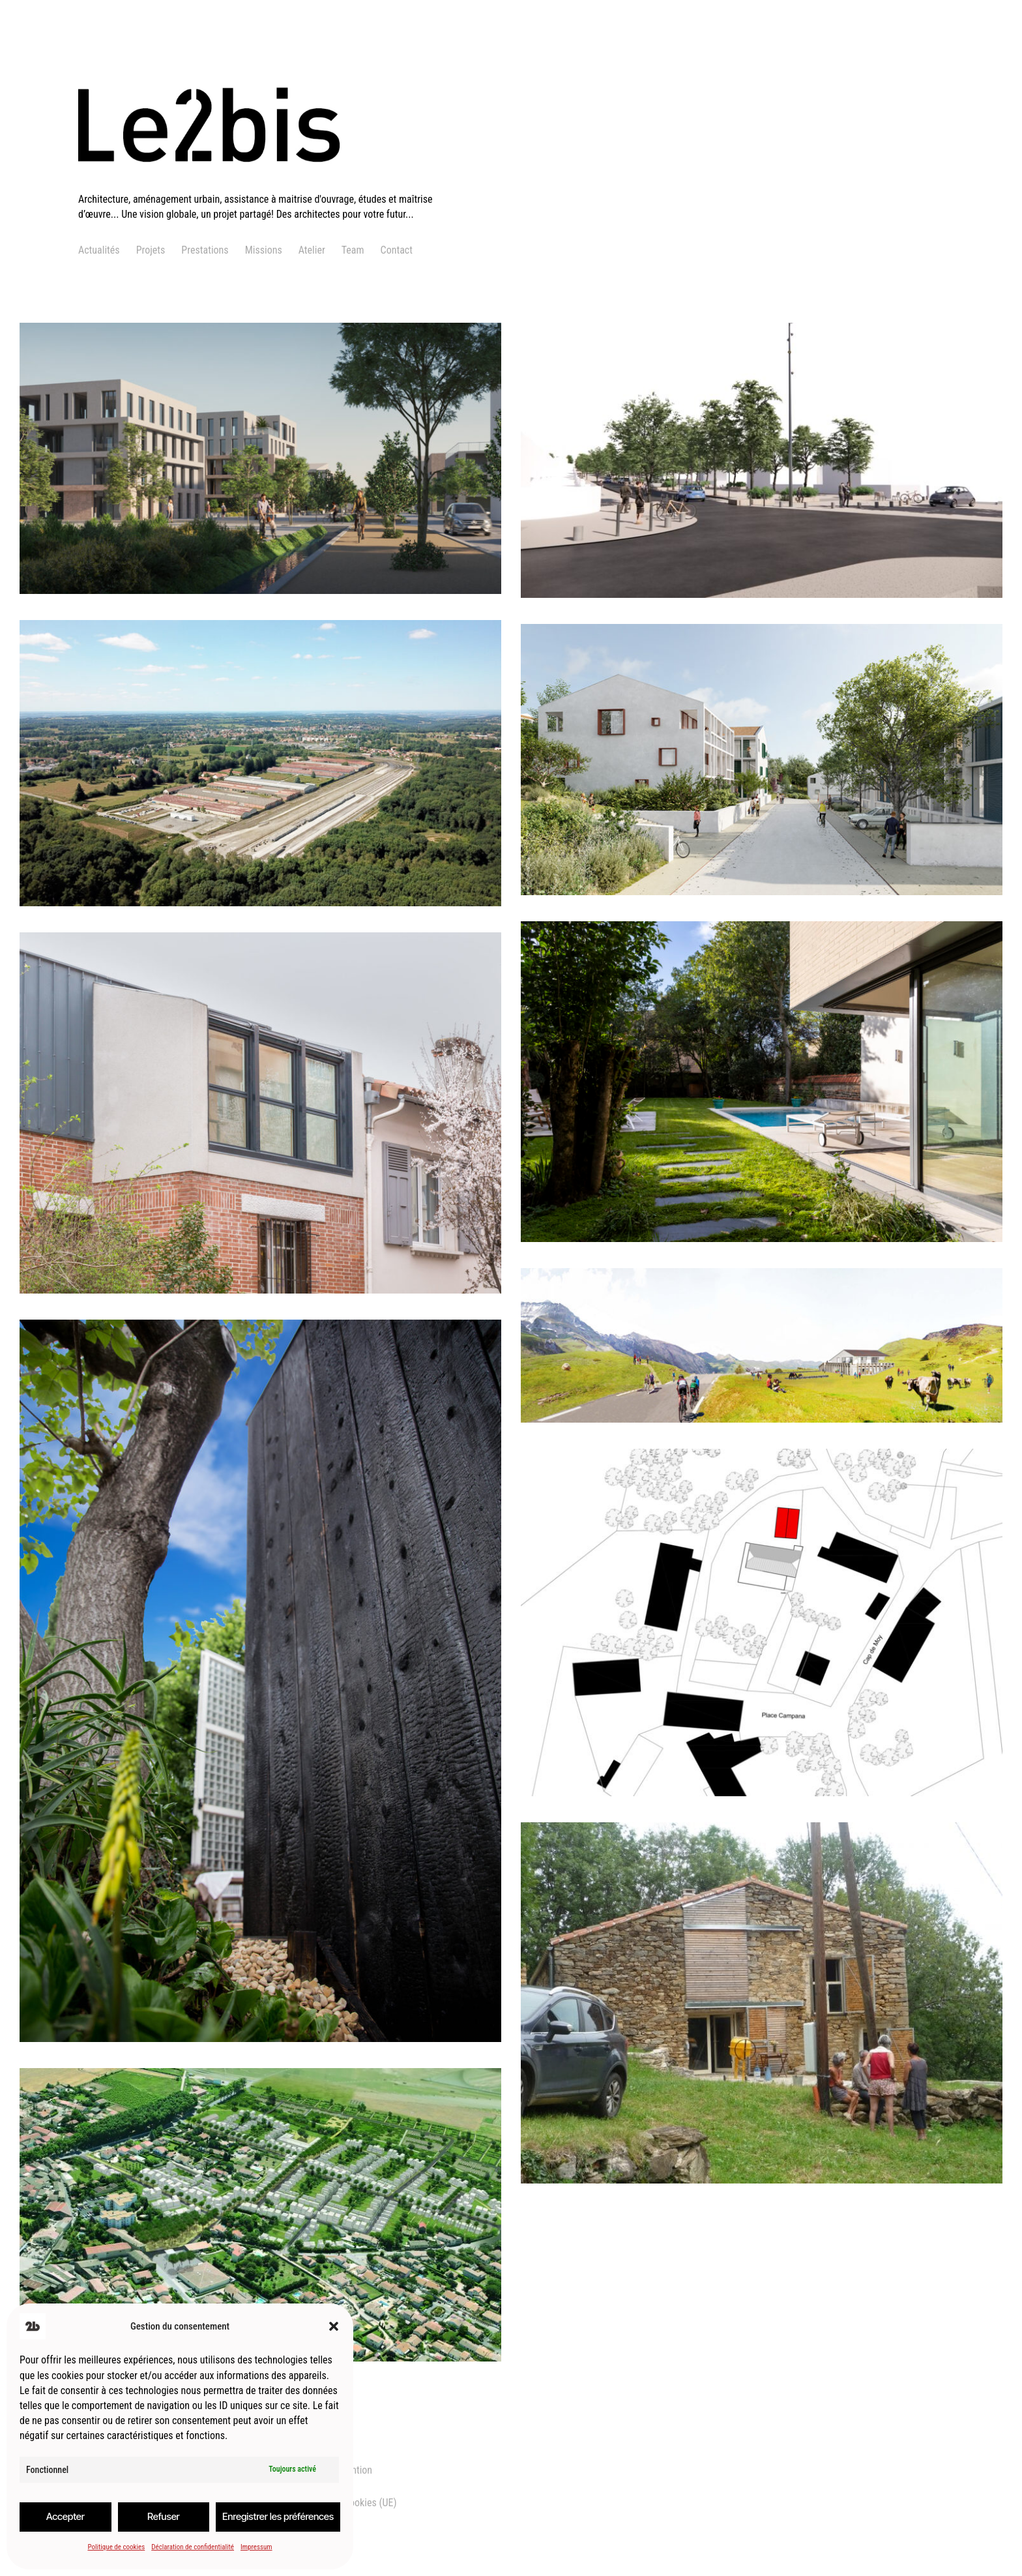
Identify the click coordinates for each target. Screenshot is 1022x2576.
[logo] (265, 184)
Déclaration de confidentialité (192, 2547)
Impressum (256, 2547)
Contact (397, 250)
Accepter (65, 2516)
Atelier (312, 250)
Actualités (99, 250)
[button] (333, 2326)
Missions (263, 250)
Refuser (163, 2516)
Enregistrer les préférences (278, 2516)
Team (353, 250)
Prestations (204, 250)
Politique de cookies (116, 2547)
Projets (151, 250)
